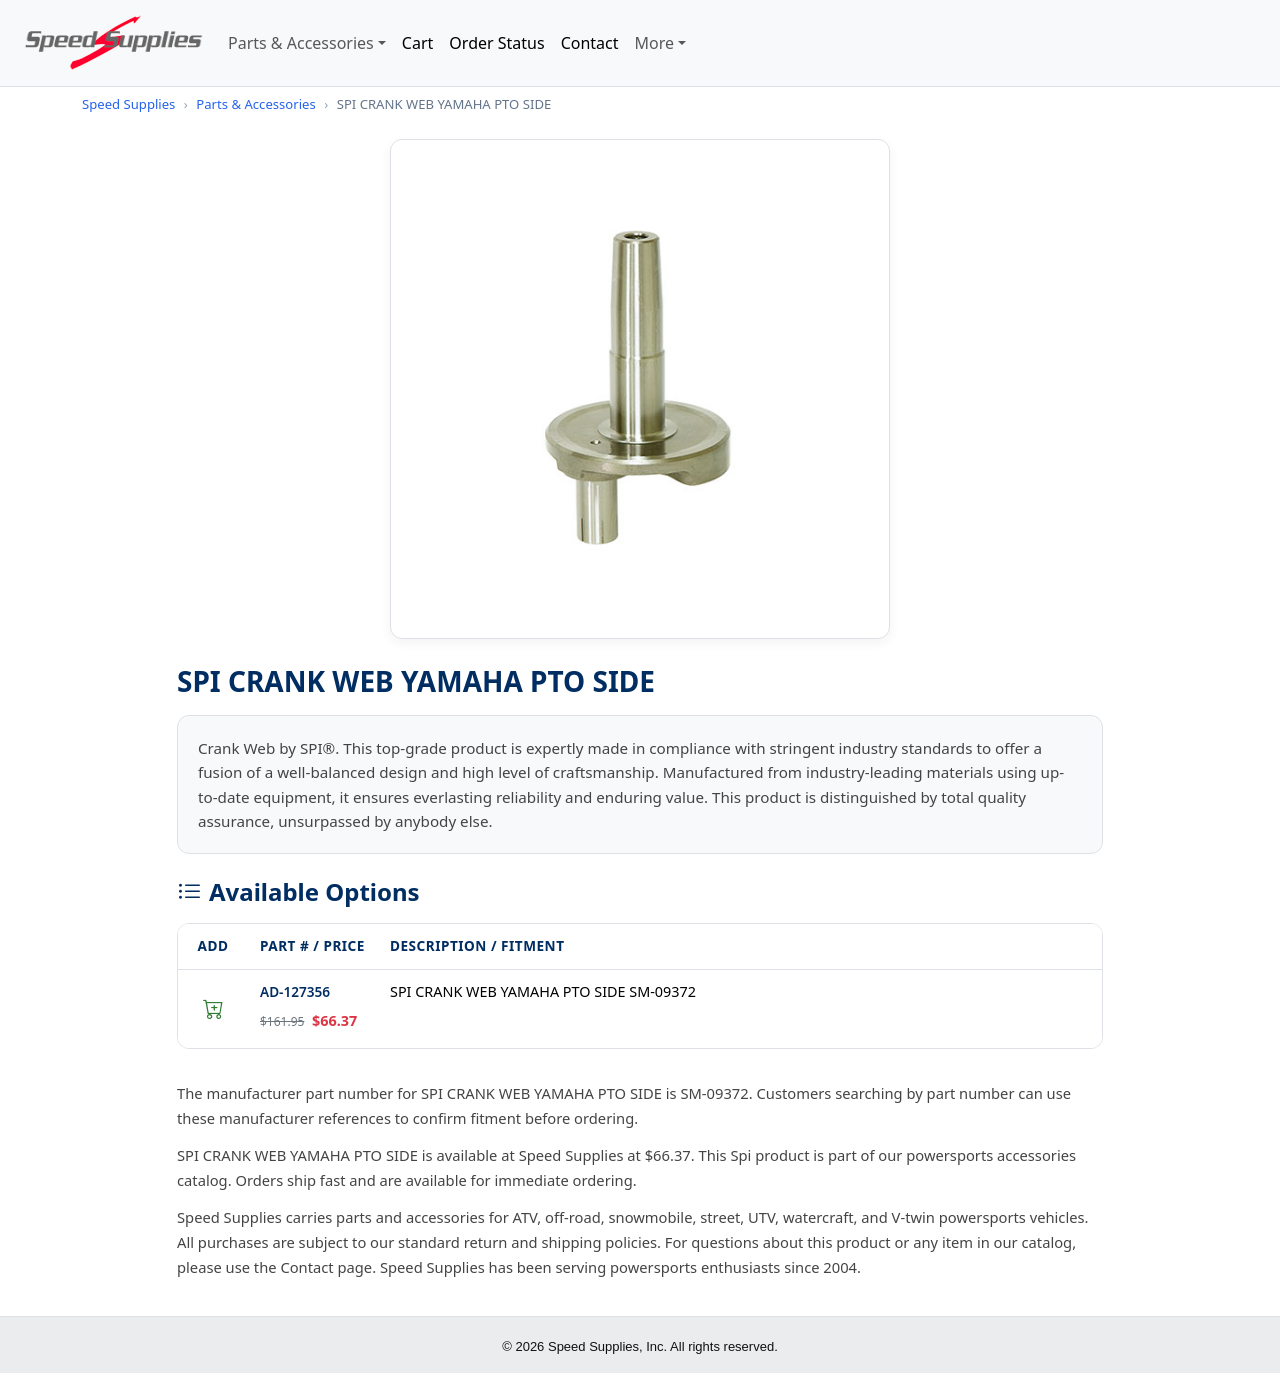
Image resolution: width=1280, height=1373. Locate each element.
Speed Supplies (128, 104)
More (655, 43)
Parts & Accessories (301, 43)
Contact (590, 43)
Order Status (496, 43)
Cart (417, 43)
